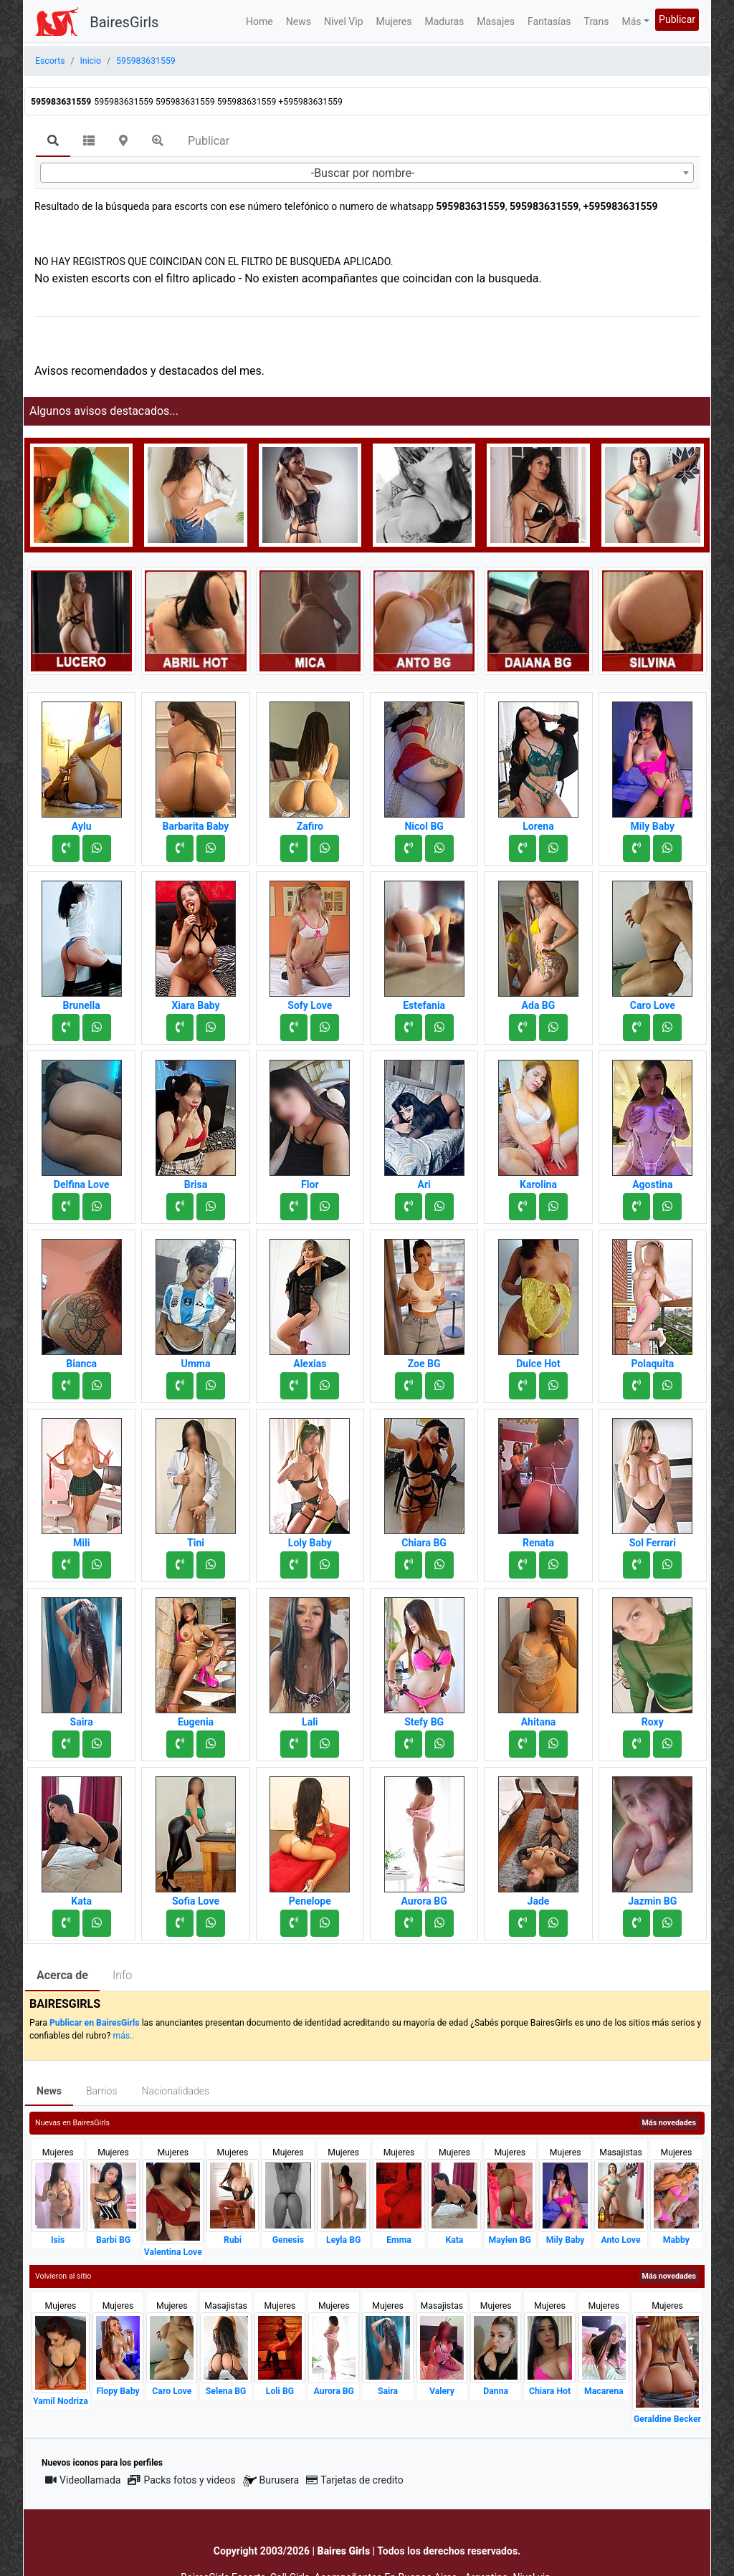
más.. (123, 2036)
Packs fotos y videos (181, 2480)
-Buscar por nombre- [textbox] (363, 173)
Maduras (444, 21)
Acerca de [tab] (62, 1975)
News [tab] (49, 2091)
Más (631, 21)
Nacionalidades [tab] (176, 2091)
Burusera (271, 2480)
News (298, 21)
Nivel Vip (343, 21)
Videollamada (82, 2480)
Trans (596, 21)
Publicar (677, 19)
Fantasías (549, 21)
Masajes (496, 21)
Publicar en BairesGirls (94, 2023)
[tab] (53, 142)
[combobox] (367, 173)
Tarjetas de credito (355, 2480)
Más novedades (669, 2122)
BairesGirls (124, 22)
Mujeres (394, 21)
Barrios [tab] (102, 2091)
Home (259, 21)
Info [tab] (122, 1975)
